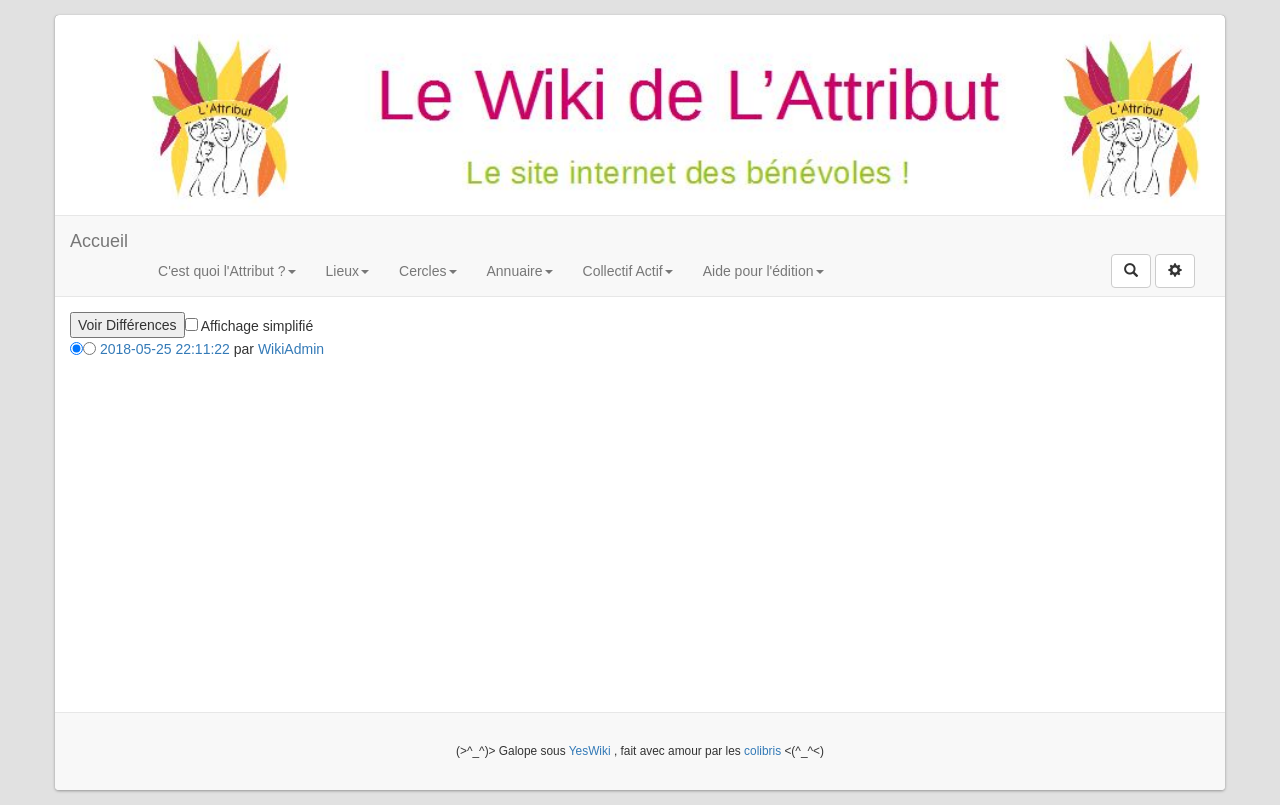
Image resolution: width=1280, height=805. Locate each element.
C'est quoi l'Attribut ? (227, 271)
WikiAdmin (291, 349)
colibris (762, 751)
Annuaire (520, 271)
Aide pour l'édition (763, 271)
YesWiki (590, 751)
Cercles (427, 271)
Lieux (347, 271)
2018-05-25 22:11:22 (165, 349)
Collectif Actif (628, 271)
